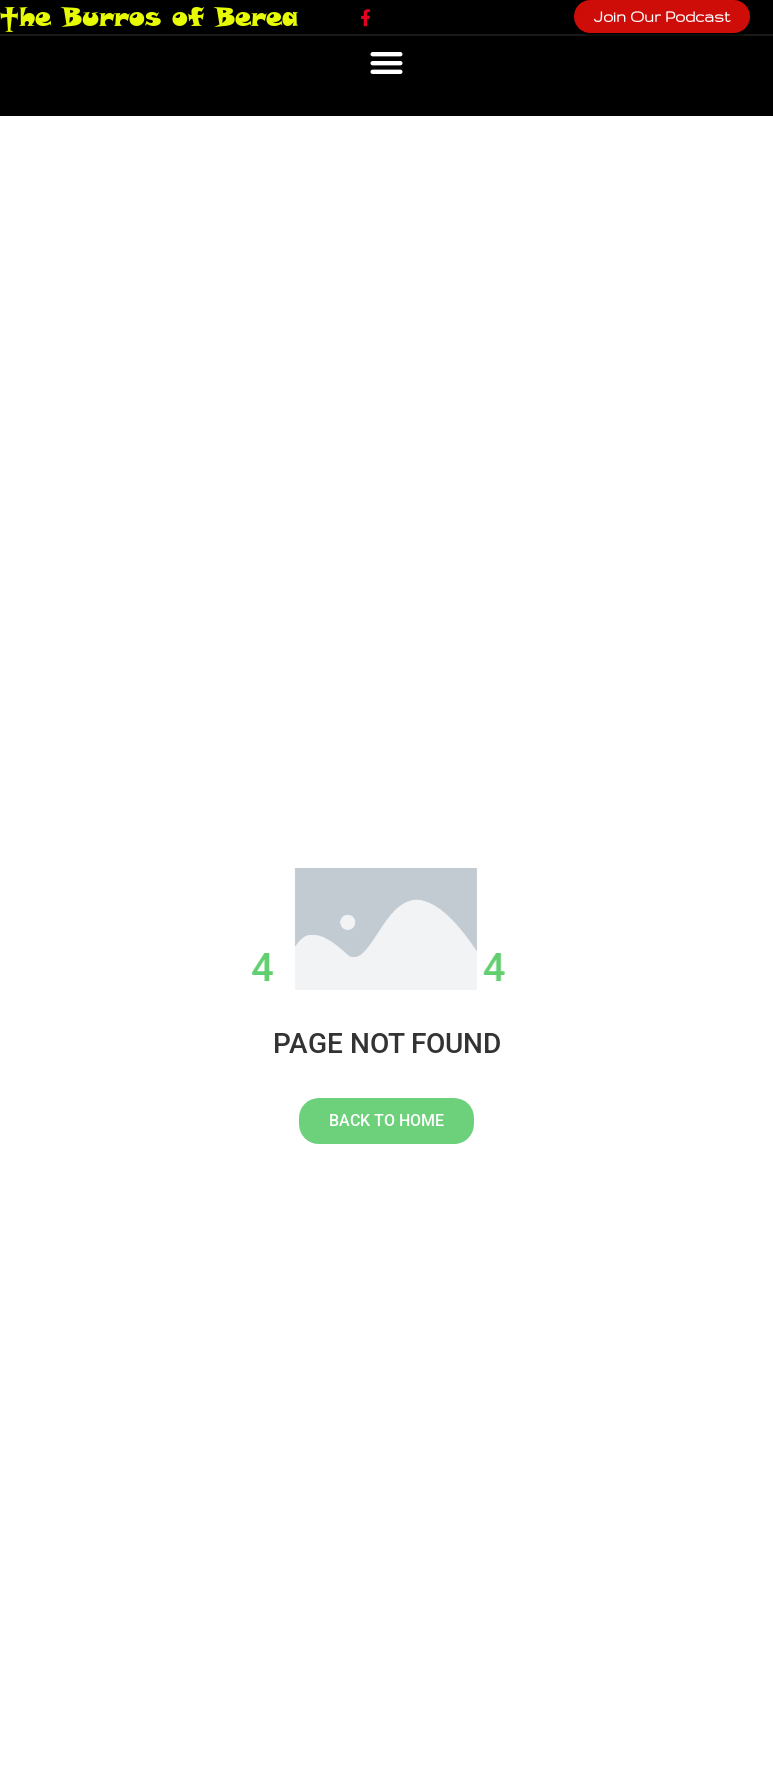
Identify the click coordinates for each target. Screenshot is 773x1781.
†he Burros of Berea (149, 16)
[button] (386, 62)
